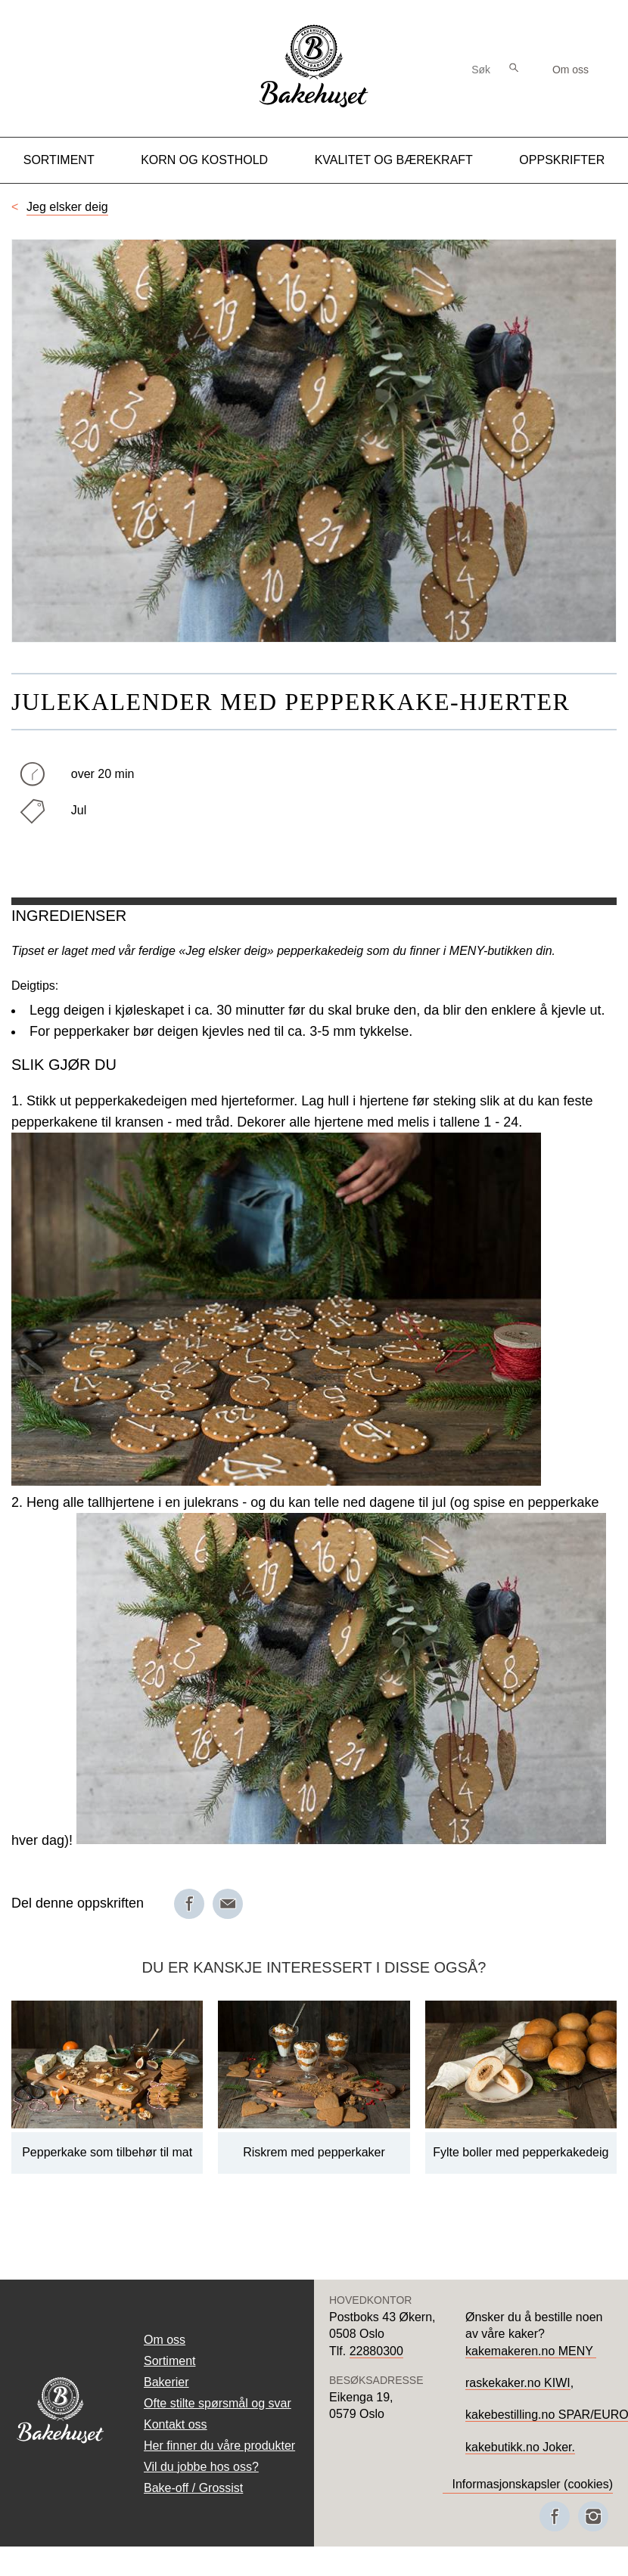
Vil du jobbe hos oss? (201, 2466)
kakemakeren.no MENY (530, 2351)
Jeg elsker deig (67, 206)
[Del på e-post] (228, 1904)
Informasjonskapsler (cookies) (532, 2484)
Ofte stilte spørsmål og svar (217, 2403)
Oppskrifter (562, 159)
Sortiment (59, 159)
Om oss (570, 70)
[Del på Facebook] (189, 1904)
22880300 (376, 2351)
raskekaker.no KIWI (517, 2382)
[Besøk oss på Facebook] (554, 2516)
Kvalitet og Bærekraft (394, 159)
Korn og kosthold (204, 159)
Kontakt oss (175, 2424)
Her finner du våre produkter (219, 2445)
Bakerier (166, 2382)
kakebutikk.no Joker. (520, 2447)
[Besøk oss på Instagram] (593, 2516)
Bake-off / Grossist (193, 2487)
